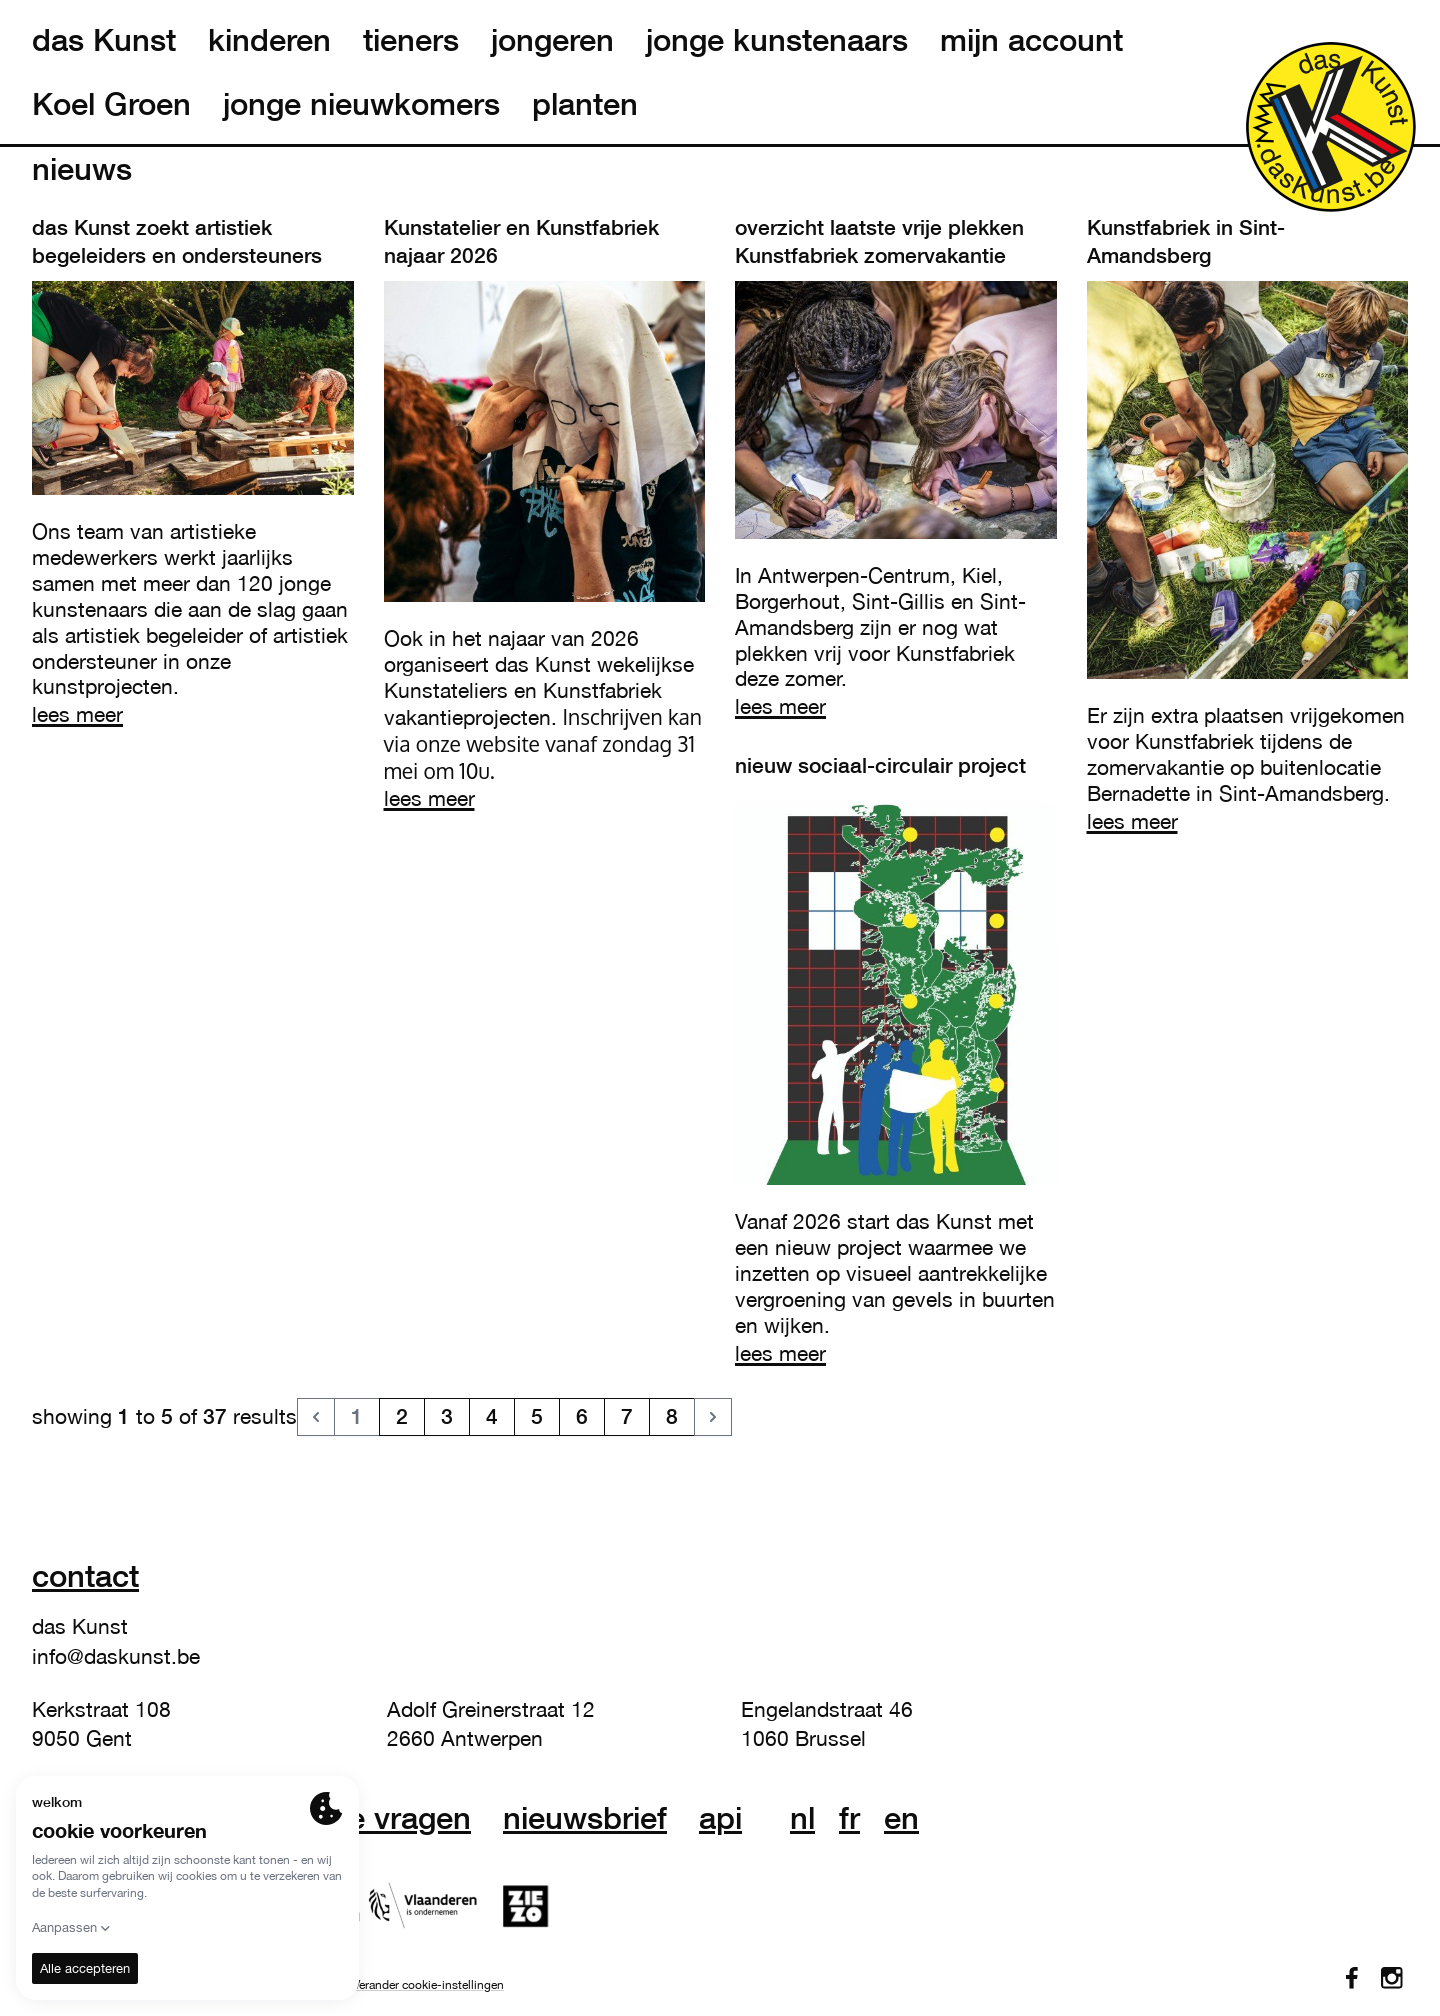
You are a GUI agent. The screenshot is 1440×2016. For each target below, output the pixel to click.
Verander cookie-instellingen (428, 1985)
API (720, 1818)
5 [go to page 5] (537, 1416)
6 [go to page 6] (582, 1416)
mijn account (1031, 40)
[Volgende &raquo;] (713, 1417)
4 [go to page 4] (492, 1416)
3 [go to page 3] (447, 1416)
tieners (411, 40)
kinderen (269, 40)
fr (849, 1818)
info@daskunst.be (116, 1656)
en (901, 1818)
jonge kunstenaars (777, 40)
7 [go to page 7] (627, 1416)
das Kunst (104, 40)
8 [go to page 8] (672, 1416)
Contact (85, 1575)
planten (585, 104)
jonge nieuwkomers (361, 104)
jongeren (552, 40)
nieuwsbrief (585, 1818)
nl (802, 1818)
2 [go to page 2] (402, 1416)
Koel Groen (111, 104)
